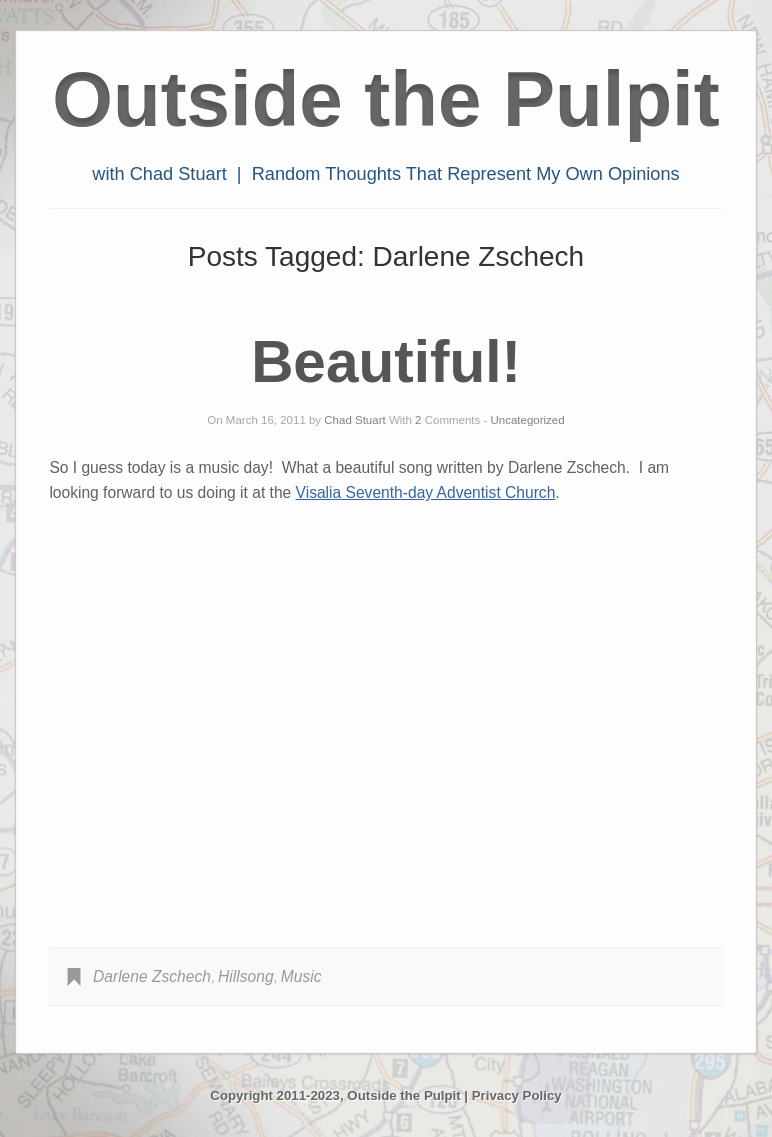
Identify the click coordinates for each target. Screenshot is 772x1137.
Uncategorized (528, 420)
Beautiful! (386, 361)
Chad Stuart (354, 420)
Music (301, 976)
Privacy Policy (517, 1095)
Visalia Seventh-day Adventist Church (426, 492)
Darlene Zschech (152, 976)
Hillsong (245, 976)
